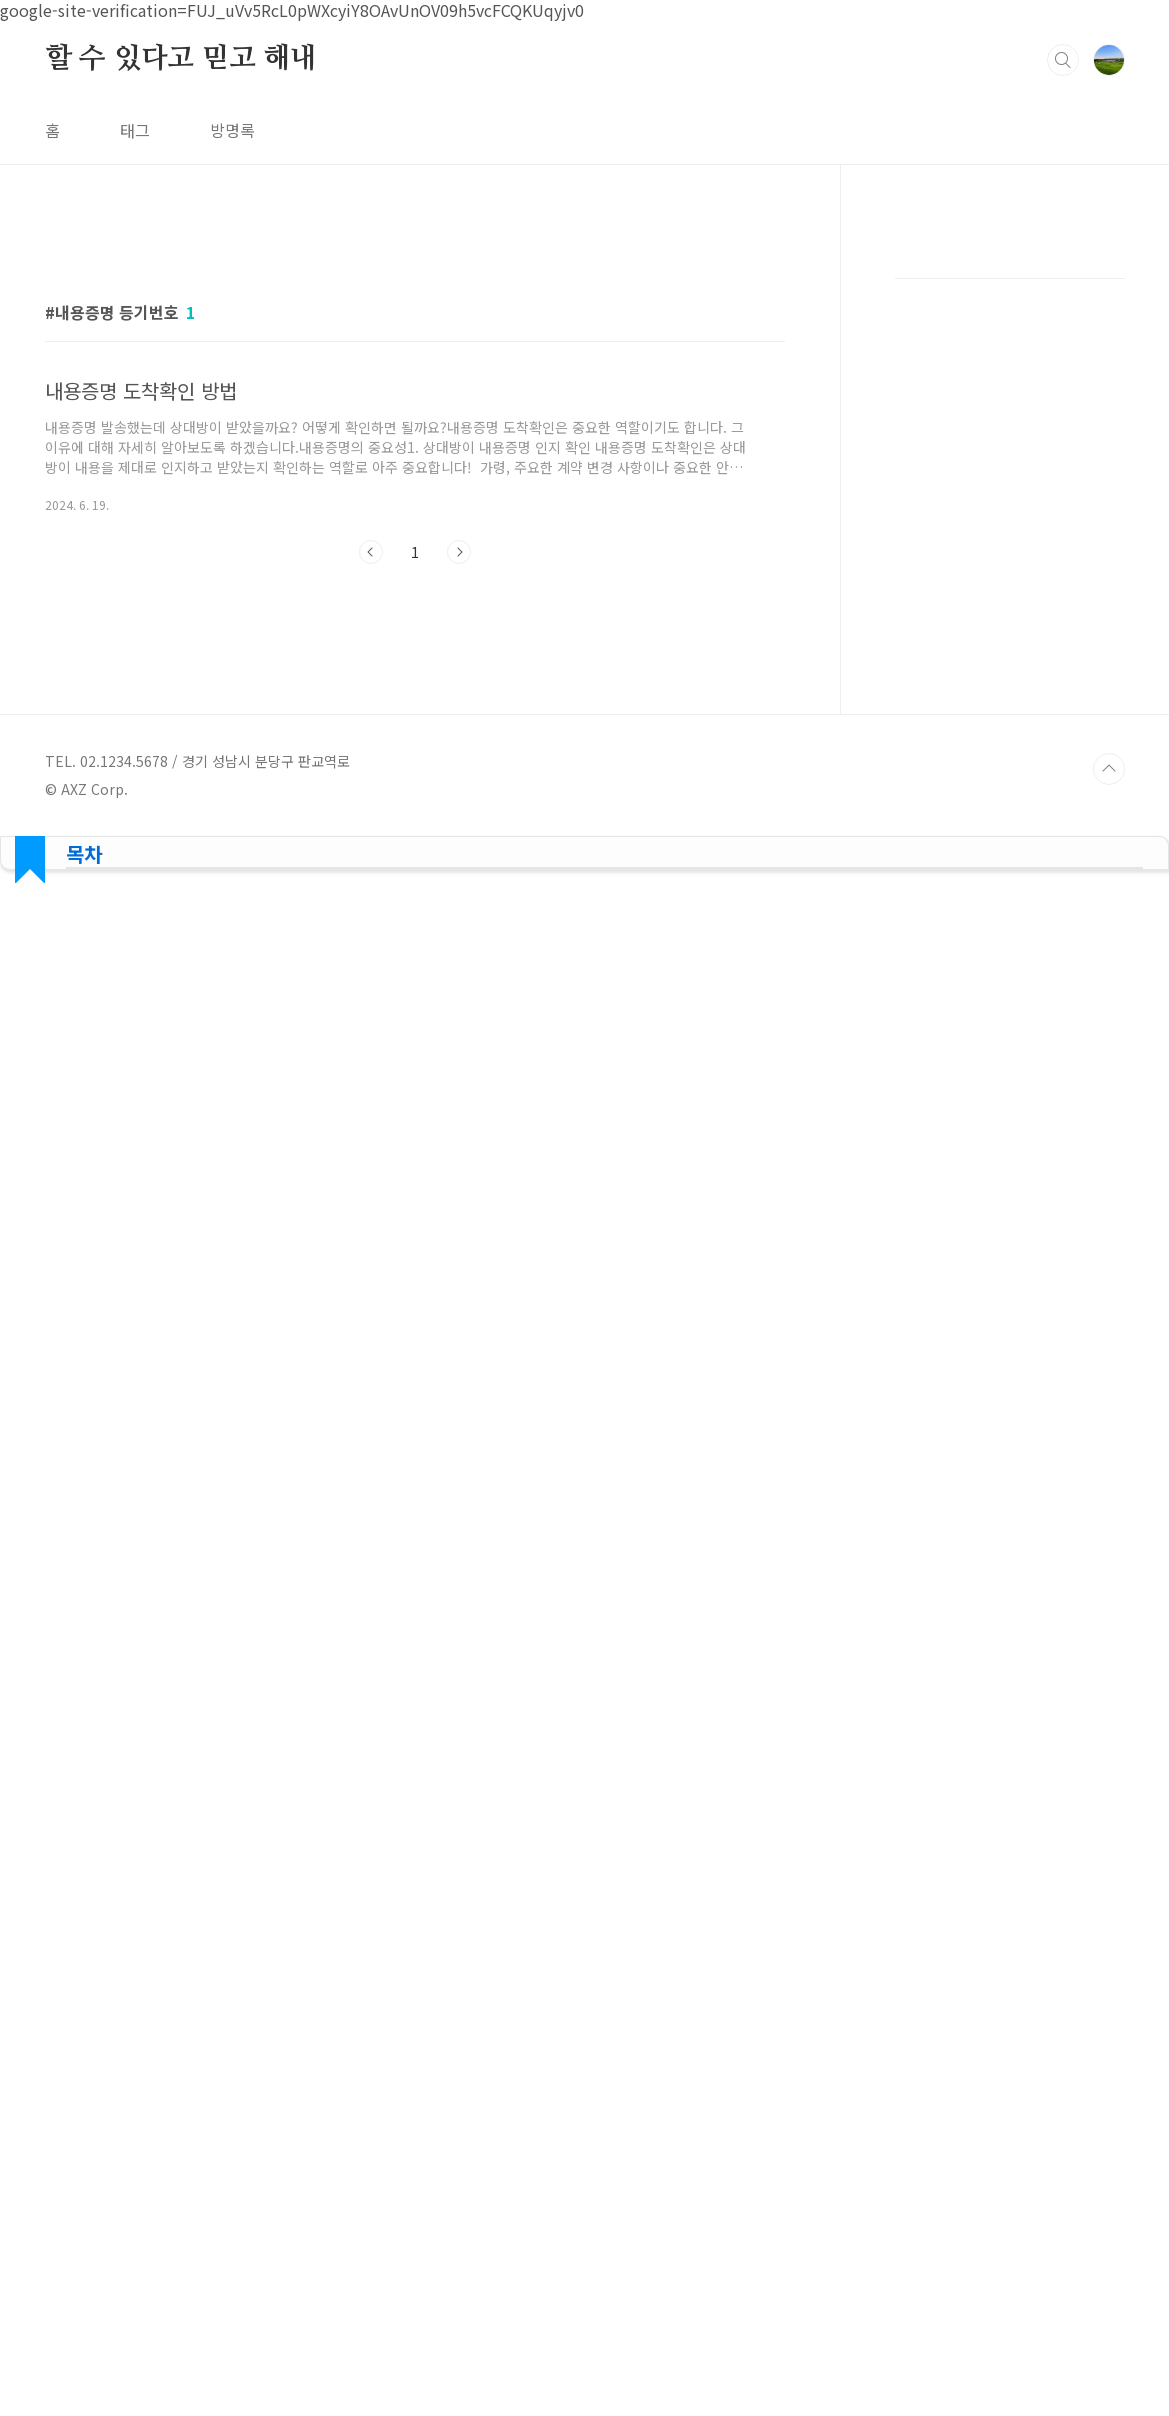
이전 (371, 552)
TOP (1109, 2212)
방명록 (232, 130)
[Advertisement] (1010, 540)
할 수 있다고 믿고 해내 (181, 59)
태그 (135, 130)
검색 (1063, 60)
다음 (459, 552)
